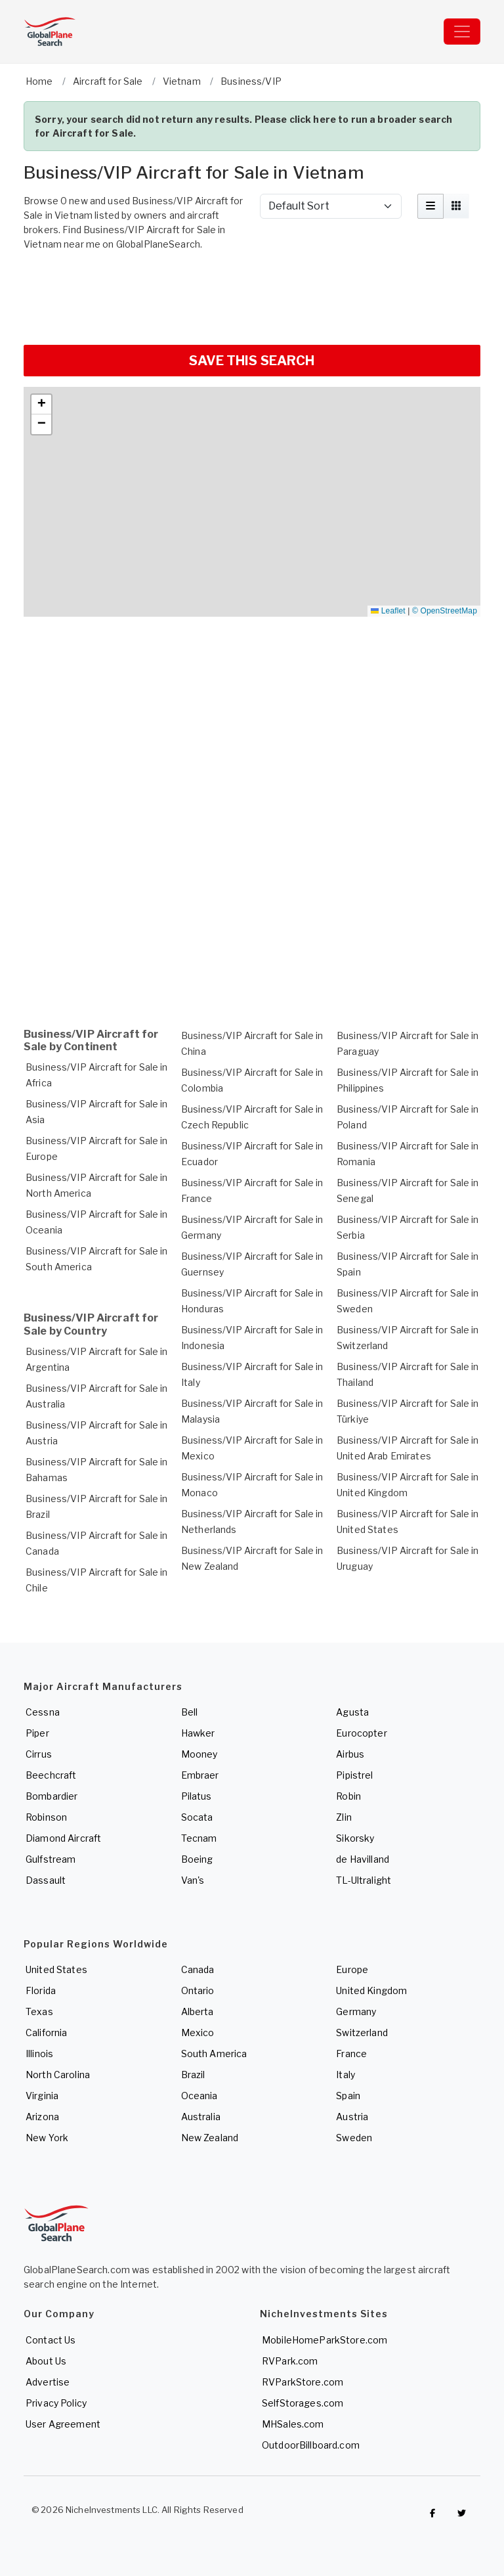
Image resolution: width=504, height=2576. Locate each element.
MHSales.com (293, 2424)
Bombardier (51, 1796)
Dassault (46, 1880)
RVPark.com (290, 2360)
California (46, 2032)
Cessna (43, 1712)
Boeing (197, 1859)
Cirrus (39, 1754)
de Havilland (362, 1859)
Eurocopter (361, 1733)
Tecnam (199, 1838)
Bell (189, 1712)
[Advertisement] (252, 296)
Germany (356, 2011)
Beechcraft (51, 1775)
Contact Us (50, 2339)
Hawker (198, 1733)
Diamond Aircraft (63, 1838)
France (351, 2053)
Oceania (199, 2095)
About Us (46, 2360)
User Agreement (63, 2424)
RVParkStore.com (302, 2381)
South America (214, 2053)
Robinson (46, 1817)
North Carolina (58, 2074)
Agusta (352, 1712)
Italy (345, 2074)
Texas (39, 2011)
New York (47, 2137)
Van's (193, 1880)
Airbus (350, 1754)
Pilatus (196, 1796)
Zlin (344, 1817)
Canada (198, 1969)
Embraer (200, 1775)
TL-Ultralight (363, 1880)
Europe (352, 1969)
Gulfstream (50, 1859)
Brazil (193, 2074)
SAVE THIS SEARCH (251, 360)
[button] (41, 404)
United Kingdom (371, 1990)
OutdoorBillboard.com (311, 2445)
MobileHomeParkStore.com (324, 2339)
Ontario (198, 1990)
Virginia (42, 2095)
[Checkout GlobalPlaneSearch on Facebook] (432, 2512)
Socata (197, 1817)
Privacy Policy (56, 2403)
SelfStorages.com (302, 2403)
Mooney (199, 1754)
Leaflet (388, 610)
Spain (348, 2095)
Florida (41, 1990)
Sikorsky (355, 1838)
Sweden (354, 2137)
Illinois (39, 2053)
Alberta (197, 2011)
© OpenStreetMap (444, 610)
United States (56, 1969)
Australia (200, 2116)
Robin (348, 1796)
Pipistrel (354, 1775)
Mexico (198, 2032)
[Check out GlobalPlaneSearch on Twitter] (462, 2512)
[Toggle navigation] (462, 31)
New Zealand (210, 2137)
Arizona (42, 2116)
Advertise (48, 2381)
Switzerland (362, 2032)
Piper (37, 1733)
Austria (352, 2116)
